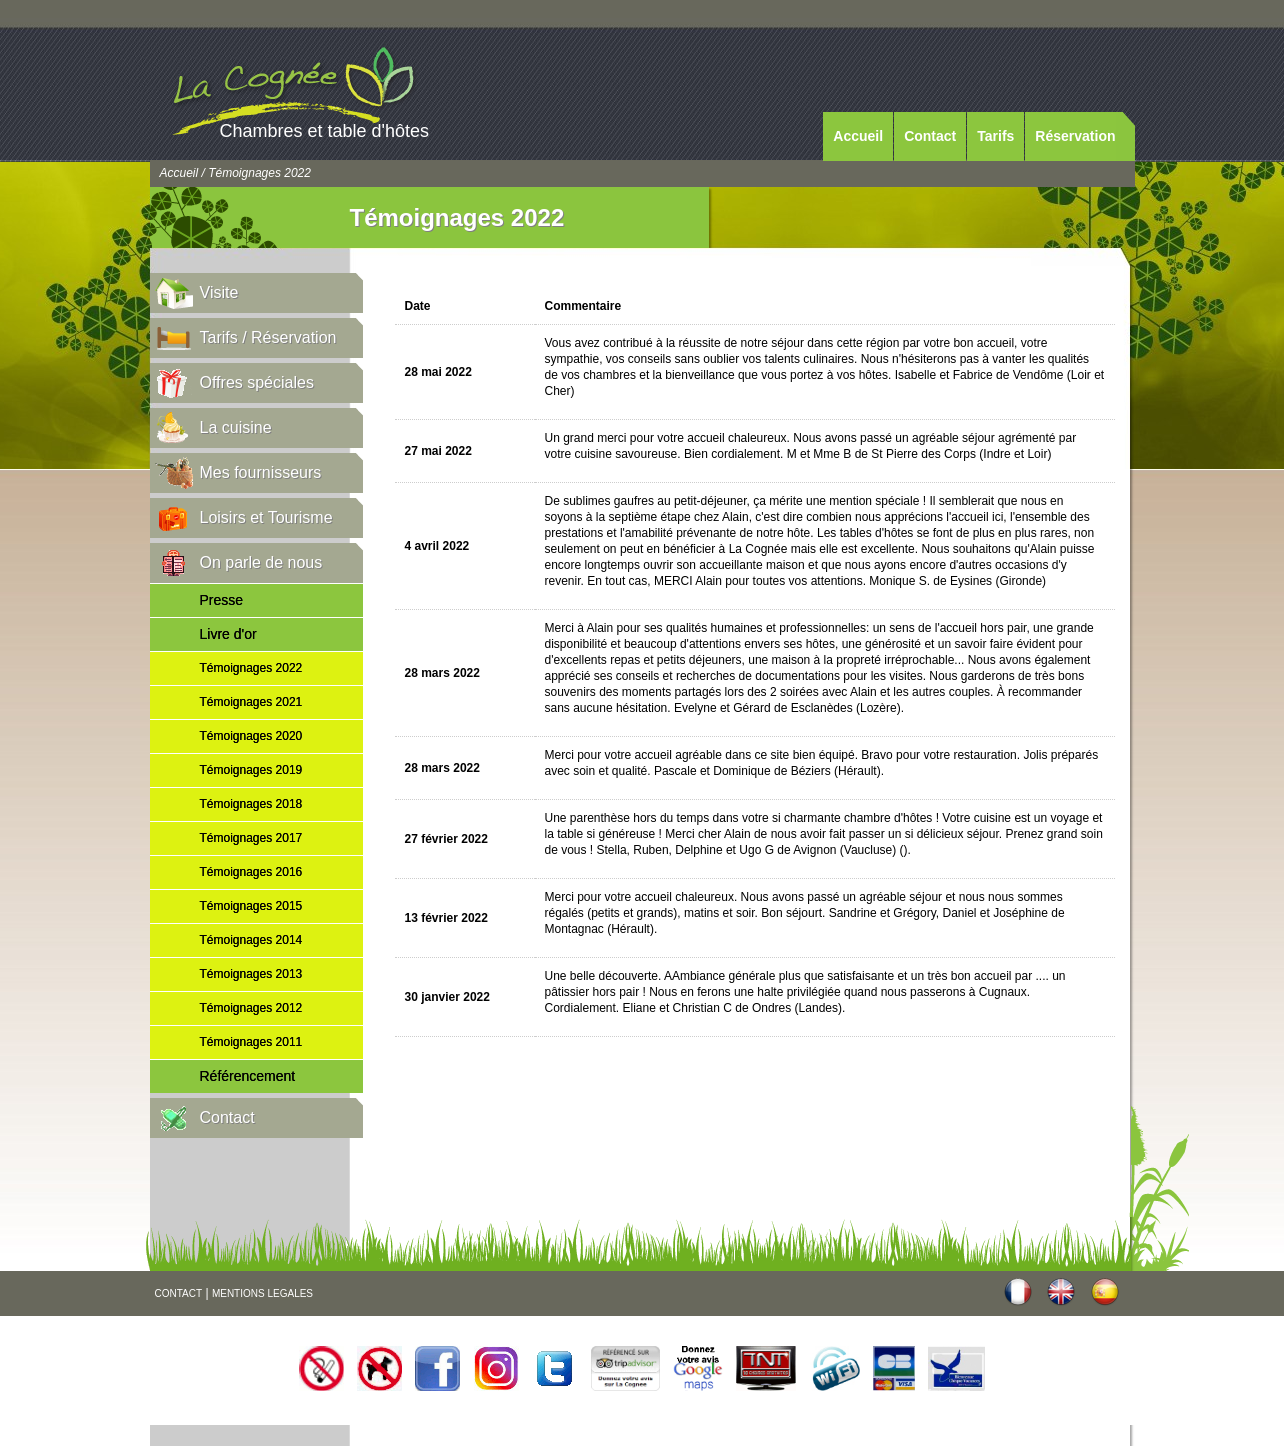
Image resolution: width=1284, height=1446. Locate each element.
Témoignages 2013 (251, 974)
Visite (219, 292)
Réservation (1075, 136)
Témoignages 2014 (251, 940)
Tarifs (995, 136)
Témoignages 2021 (251, 702)
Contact (930, 136)
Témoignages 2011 (251, 1042)
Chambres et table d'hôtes (325, 131)
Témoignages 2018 (251, 804)
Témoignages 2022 (251, 668)
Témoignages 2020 (251, 736)
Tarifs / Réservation (268, 337)
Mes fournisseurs (261, 472)
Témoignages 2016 (251, 872)
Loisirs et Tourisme (266, 517)
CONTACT (179, 1293)
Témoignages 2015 (251, 906)
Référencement (248, 1076)
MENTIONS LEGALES (262, 1293)
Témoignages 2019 (251, 770)
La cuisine (236, 427)
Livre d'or (228, 634)
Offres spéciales (257, 382)
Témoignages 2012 (251, 1008)
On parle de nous (261, 562)
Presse (222, 600)
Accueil (858, 136)
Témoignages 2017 (251, 838)
